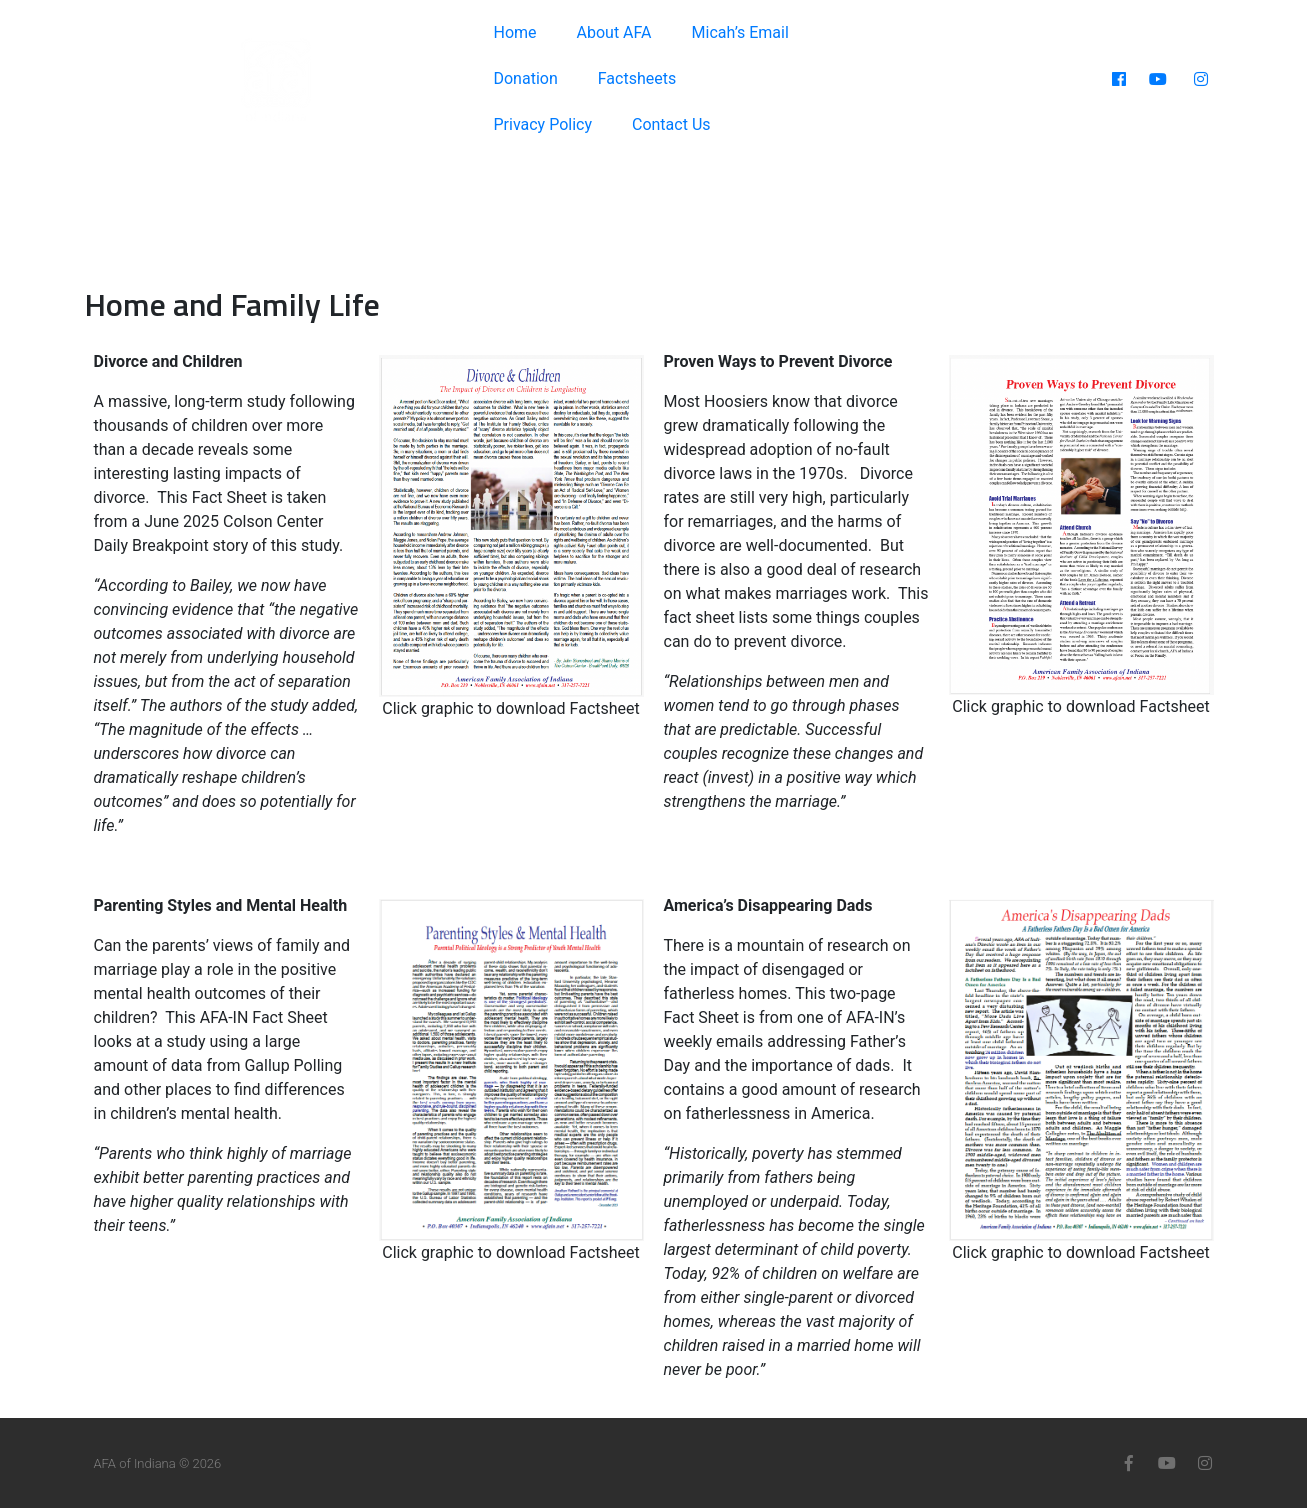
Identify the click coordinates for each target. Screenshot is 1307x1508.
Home (514, 32)
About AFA (614, 32)
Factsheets (637, 78)
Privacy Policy (542, 124)
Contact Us (671, 124)
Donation (525, 78)
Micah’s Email (740, 32)
